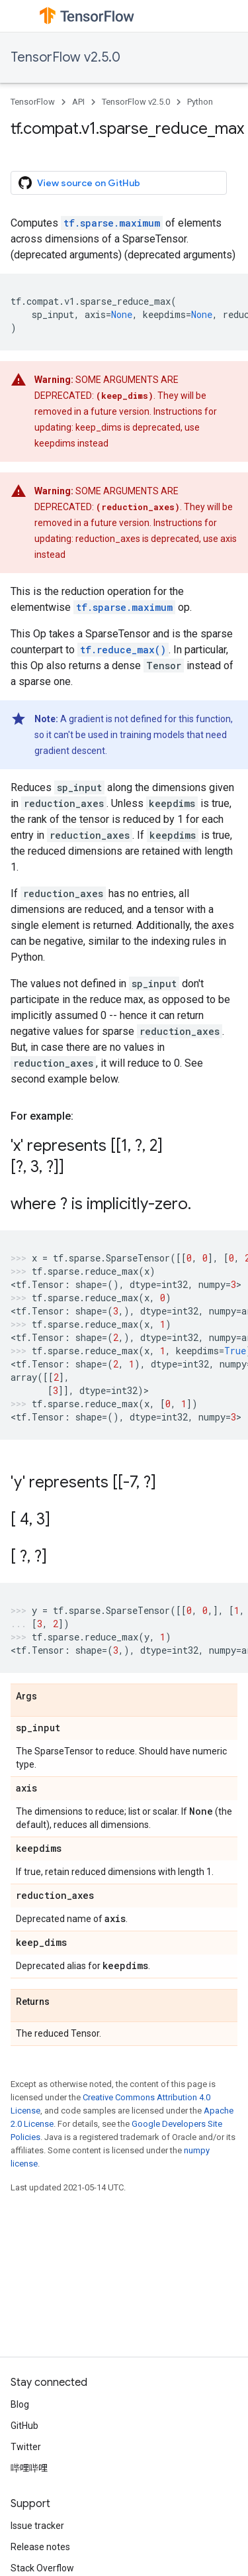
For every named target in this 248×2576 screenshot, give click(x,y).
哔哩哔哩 (29, 2468)
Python (200, 102)
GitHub (24, 2425)
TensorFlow (33, 102)
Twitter (26, 2447)
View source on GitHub (79, 182)
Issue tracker (37, 2525)
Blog (20, 2404)
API (78, 102)
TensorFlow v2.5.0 (65, 57)
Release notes (40, 2547)
